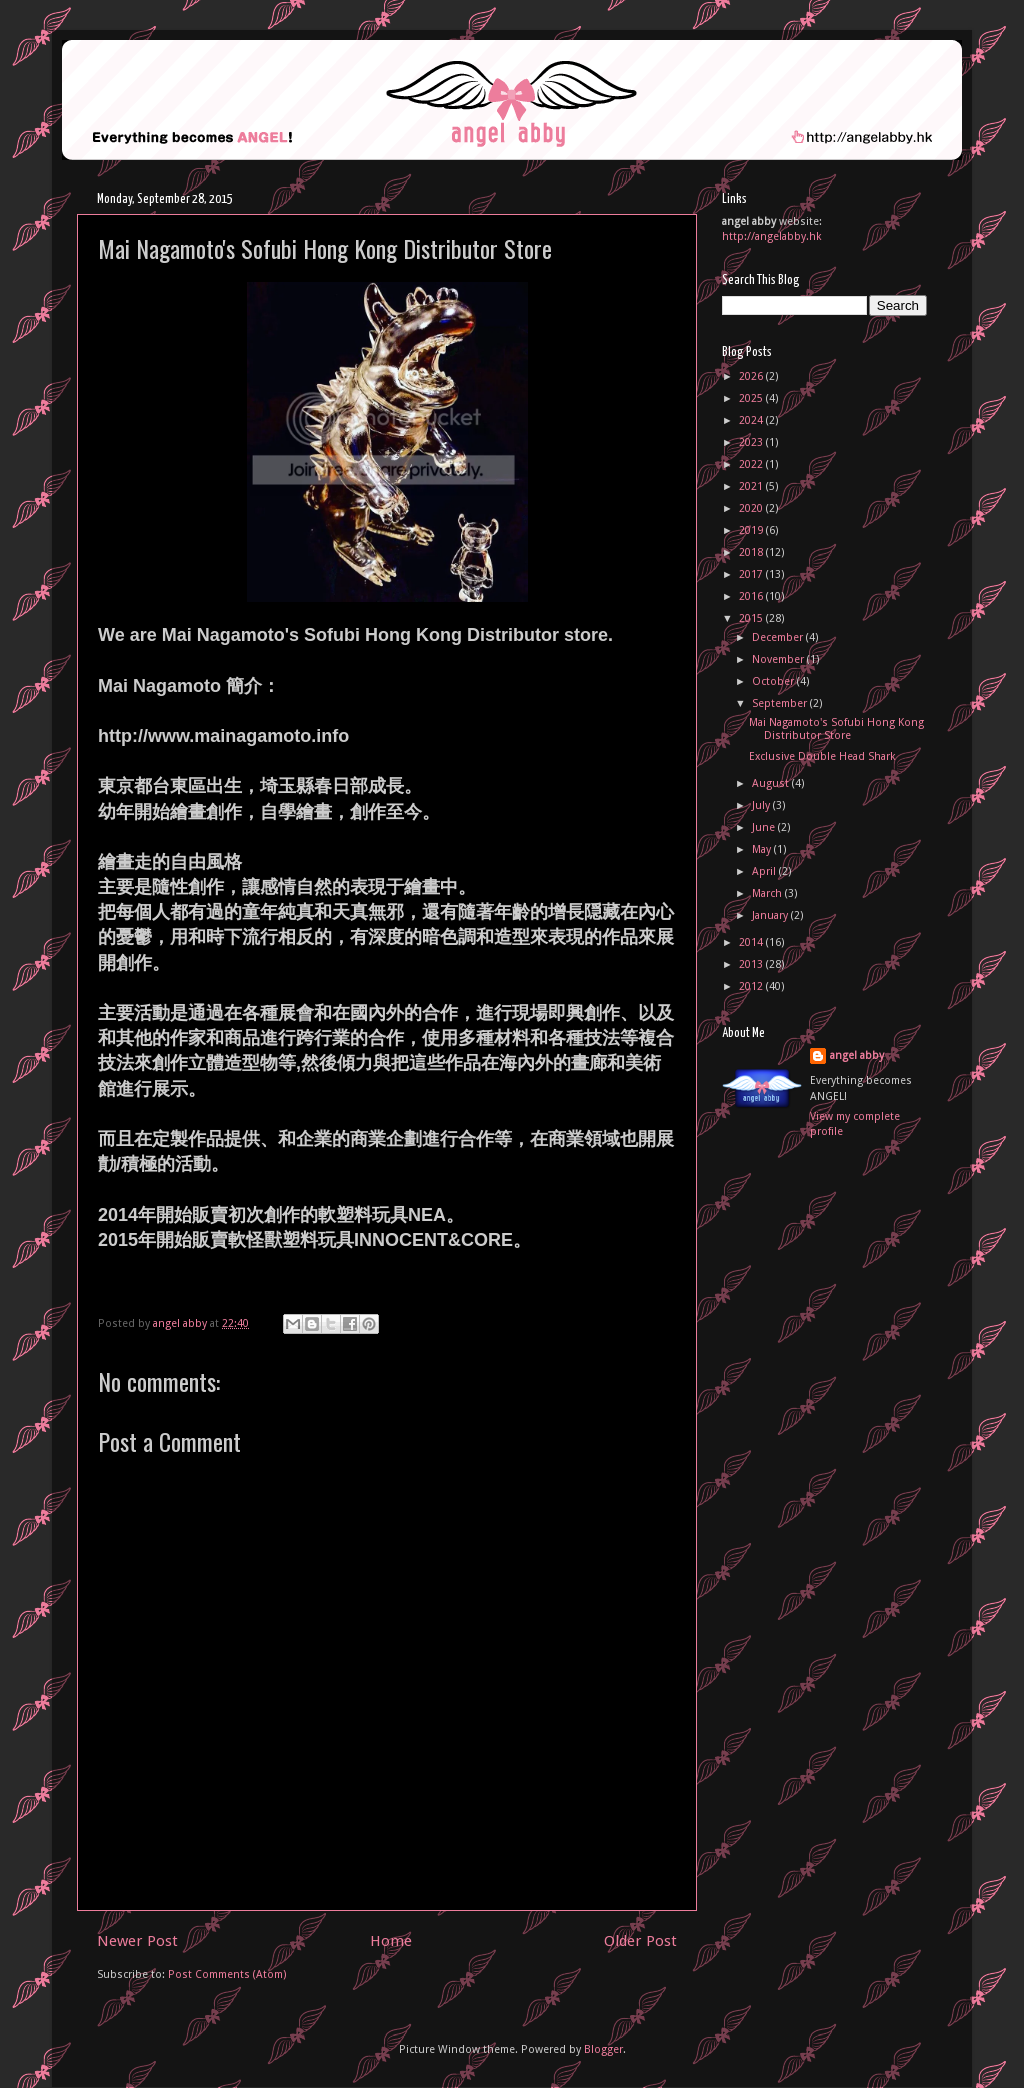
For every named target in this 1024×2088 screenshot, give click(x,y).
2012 (752, 986)
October (774, 681)
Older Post (640, 1941)
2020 (752, 508)
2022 (752, 464)
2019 (752, 530)
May (763, 849)
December (779, 637)
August (772, 783)
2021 (752, 486)
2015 (752, 618)
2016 (752, 596)
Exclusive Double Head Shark (822, 756)
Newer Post (137, 1941)
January (771, 915)
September (781, 703)
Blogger (603, 2049)
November (779, 659)
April (765, 871)
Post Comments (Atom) (227, 1974)
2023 (752, 442)
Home (391, 1941)
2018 (752, 552)
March (768, 893)
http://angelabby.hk (772, 236)
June (765, 827)
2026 (752, 376)
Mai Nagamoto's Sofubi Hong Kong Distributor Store (836, 729)
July (762, 805)
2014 (752, 942)
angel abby (857, 1055)
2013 (752, 964)
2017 (752, 574)
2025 (752, 398)
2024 (752, 420)
